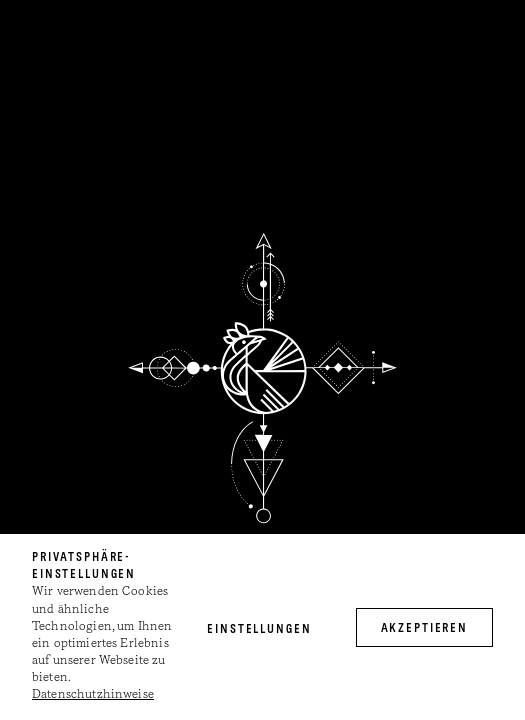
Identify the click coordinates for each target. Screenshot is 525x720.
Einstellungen (259, 630)
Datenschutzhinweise (93, 695)
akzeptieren (425, 629)
